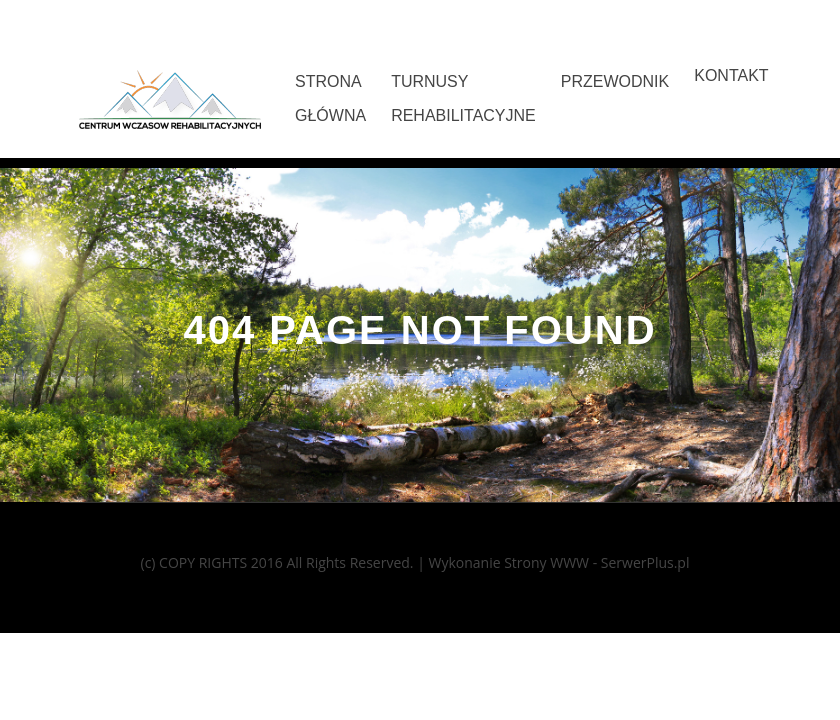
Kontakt (731, 75)
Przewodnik (615, 81)
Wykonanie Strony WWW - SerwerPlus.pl (558, 562)
